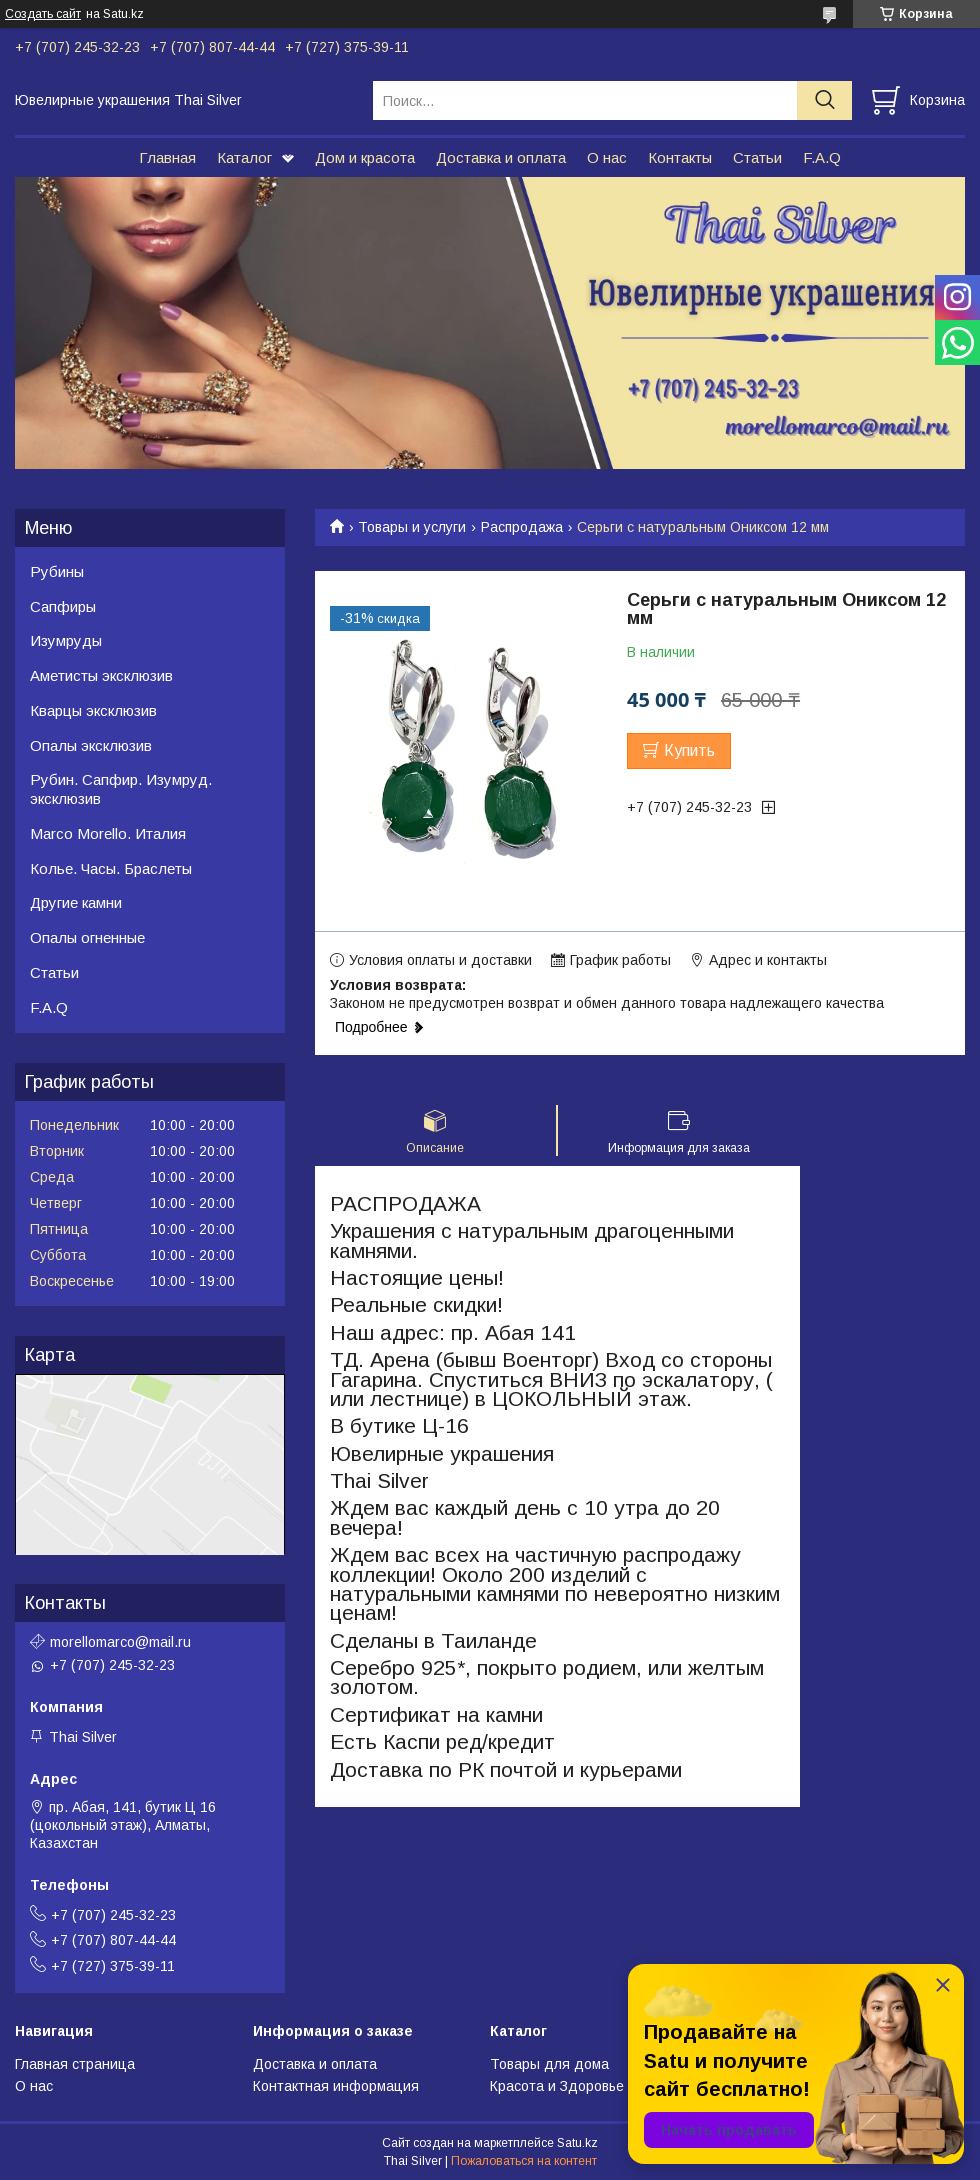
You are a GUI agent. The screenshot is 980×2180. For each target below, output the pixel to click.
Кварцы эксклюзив (93, 710)
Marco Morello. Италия (108, 833)
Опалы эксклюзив (91, 745)
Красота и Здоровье (557, 2086)
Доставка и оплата (501, 157)
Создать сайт (43, 14)
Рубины (57, 571)
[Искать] (824, 100)
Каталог (244, 157)
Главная (167, 157)
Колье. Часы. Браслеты (111, 868)
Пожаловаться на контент (524, 2161)
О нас (607, 157)
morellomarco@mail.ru (120, 1642)
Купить (689, 750)
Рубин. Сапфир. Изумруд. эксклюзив (121, 789)
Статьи (757, 157)
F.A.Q (822, 157)
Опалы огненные (87, 937)
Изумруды (66, 640)
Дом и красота (365, 157)
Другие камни (76, 902)
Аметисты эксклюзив (101, 675)
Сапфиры (63, 606)
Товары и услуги (412, 527)
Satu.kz (577, 2143)
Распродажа (522, 527)
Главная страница (75, 2064)
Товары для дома (549, 2064)
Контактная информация (336, 2086)
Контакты (680, 157)
